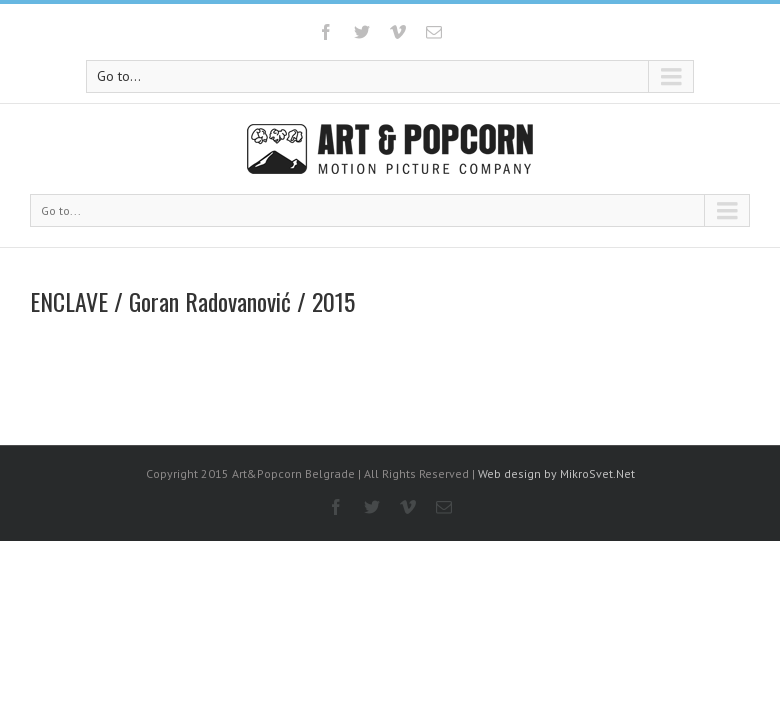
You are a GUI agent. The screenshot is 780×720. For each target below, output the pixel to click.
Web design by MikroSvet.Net (556, 473)
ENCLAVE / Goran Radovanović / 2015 (192, 301)
